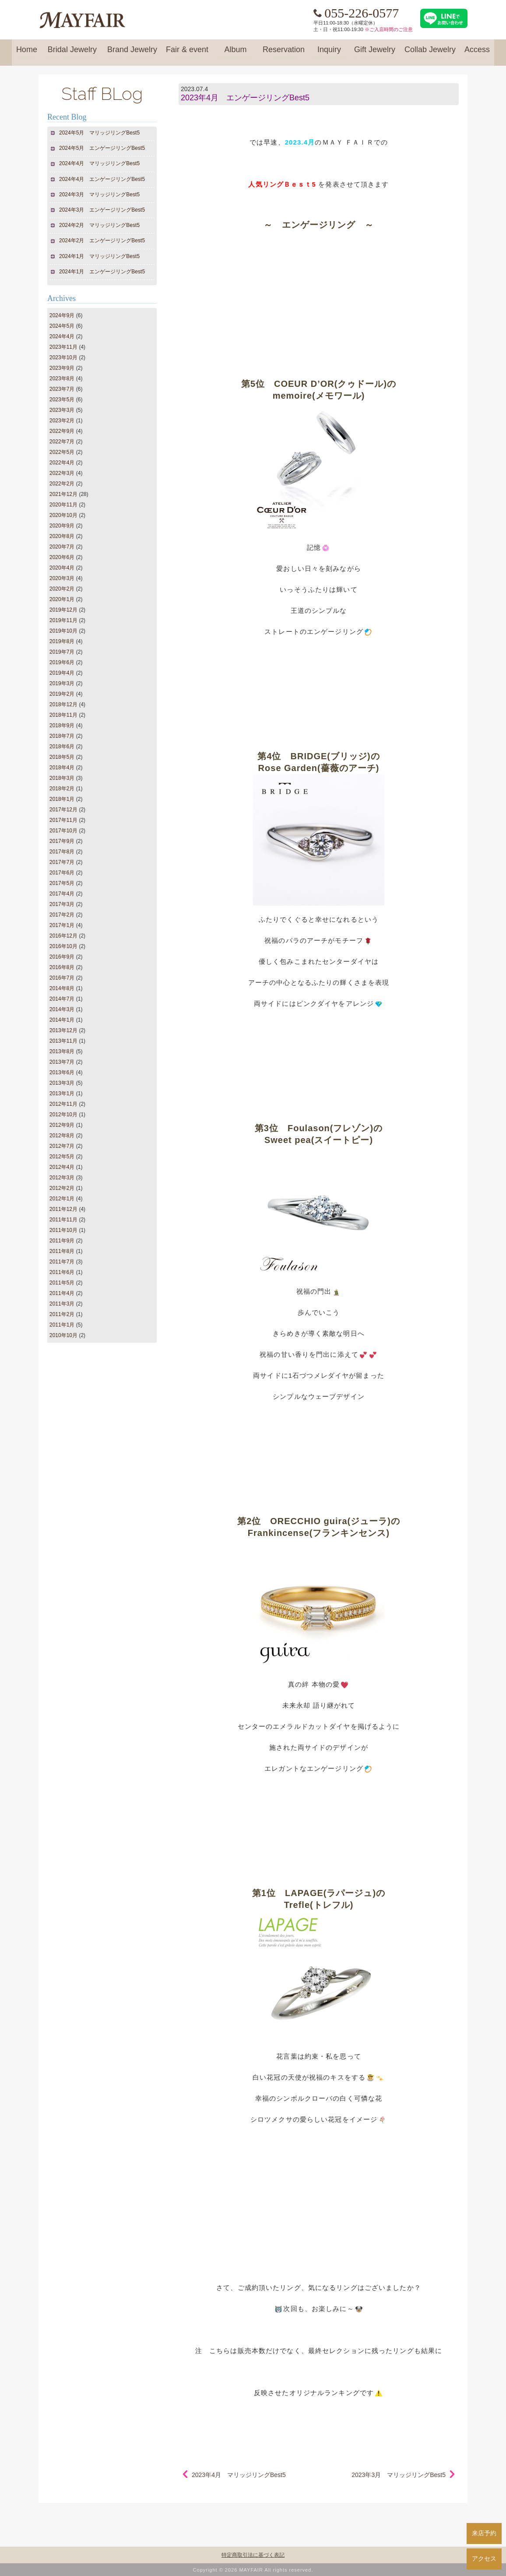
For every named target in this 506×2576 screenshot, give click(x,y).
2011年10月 (63, 1230)
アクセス (484, 2558)
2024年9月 (61, 315)
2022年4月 (61, 463)
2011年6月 (61, 1272)
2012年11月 (63, 1104)
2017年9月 (61, 841)
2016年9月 (61, 957)
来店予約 (484, 2533)
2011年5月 (61, 1283)
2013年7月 (61, 1062)
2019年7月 (61, 652)
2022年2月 (61, 484)
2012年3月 (61, 1178)
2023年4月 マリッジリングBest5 (239, 2474)
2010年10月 (63, 1335)
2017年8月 (61, 852)
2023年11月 (63, 347)
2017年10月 (63, 831)
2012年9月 (61, 1125)
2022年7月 (61, 442)
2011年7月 (61, 1262)
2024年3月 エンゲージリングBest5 (102, 210)
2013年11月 (63, 1041)
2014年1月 (61, 1020)
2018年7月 (61, 736)
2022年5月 (61, 452)
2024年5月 (61, 326)
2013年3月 (61, 1083)
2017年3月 (61, 904)
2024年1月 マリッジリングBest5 (100, 256)
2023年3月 (61, 410)
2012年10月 (63, 1114)
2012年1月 (61, 1199)
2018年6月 (61, 746)
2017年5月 (61, 883)
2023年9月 (61, 368)
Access (477, 53)
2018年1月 (61, 799)
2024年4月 (61, 336)
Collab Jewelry (430, 53)
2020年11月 (63, 505)
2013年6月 (61, 1072)
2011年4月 (61, 1293)
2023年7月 (61, 389)
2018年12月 (63, 704)
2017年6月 (61, 873)
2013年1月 (61, 1093)
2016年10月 (63, 946)
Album (235, 53)
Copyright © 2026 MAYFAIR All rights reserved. (253, 2569)
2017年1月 (61, 925)
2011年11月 (63, 1220)
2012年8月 (61, 1135)
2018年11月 (63, 715)
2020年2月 (61, 589)
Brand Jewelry (132, 53)
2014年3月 (61, 1009)
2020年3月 (61, 578)
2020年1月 (61, 599)
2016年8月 (61, 967)
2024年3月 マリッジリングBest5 (100, 194)
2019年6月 (61, 662)
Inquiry (329, 53)
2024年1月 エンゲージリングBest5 (102, 272)
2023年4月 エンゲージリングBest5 (245, 97)
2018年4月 (61, 767)
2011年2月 (61, 1314)
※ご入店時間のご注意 (389, 29)
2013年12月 (63, 1030)
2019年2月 (61, 694)
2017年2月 (61, 915)
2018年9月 (61, 725)
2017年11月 (63, 820)
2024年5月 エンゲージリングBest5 (102, 148)
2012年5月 (61, 1157)
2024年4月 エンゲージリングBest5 (102, 179)
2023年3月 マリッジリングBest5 (398, 2474)
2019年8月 (61, 641)
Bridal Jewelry (72, 53)
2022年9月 (61, 431)
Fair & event (187, 53)
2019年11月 (63, 620)
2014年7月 (61, 999)
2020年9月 (61, 526)
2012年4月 (61, 1167)
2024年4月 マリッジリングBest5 (100, 163)
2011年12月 (63, 1209)
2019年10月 (63, 631)
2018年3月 (61, 778)
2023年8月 (61, 378)
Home (26, 53)
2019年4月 (61, 673)
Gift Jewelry (375, 53)
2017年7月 (61, 862)
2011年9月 (61, 1241)
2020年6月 (61, 557)
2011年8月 (61, 1251)
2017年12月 (63, 810)
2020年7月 (61, 547)
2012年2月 (61, 1188)
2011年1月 (61, 1325)
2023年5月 (61, 399)
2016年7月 (61, 978)
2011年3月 (61, 1304)
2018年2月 (61, 789)
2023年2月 (61, 421)
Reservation (284, 53)
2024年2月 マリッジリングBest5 (100, 225)
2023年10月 (63, 357)
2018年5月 (61, 757)
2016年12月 (63, 936)
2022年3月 (61, 473)
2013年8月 (61, 1051)
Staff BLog (102, 93)
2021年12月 (63, 494)
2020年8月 (61, 536)
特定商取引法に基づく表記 (253, 2555)
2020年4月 (61, 568)
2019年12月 (63, 610)
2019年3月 (61, 683)
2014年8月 (61, 988)
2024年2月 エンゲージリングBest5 (102, 240)
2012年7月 (61, 1146)
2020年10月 (63, 515)
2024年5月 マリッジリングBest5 (100, 133)
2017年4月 (61, 894)
